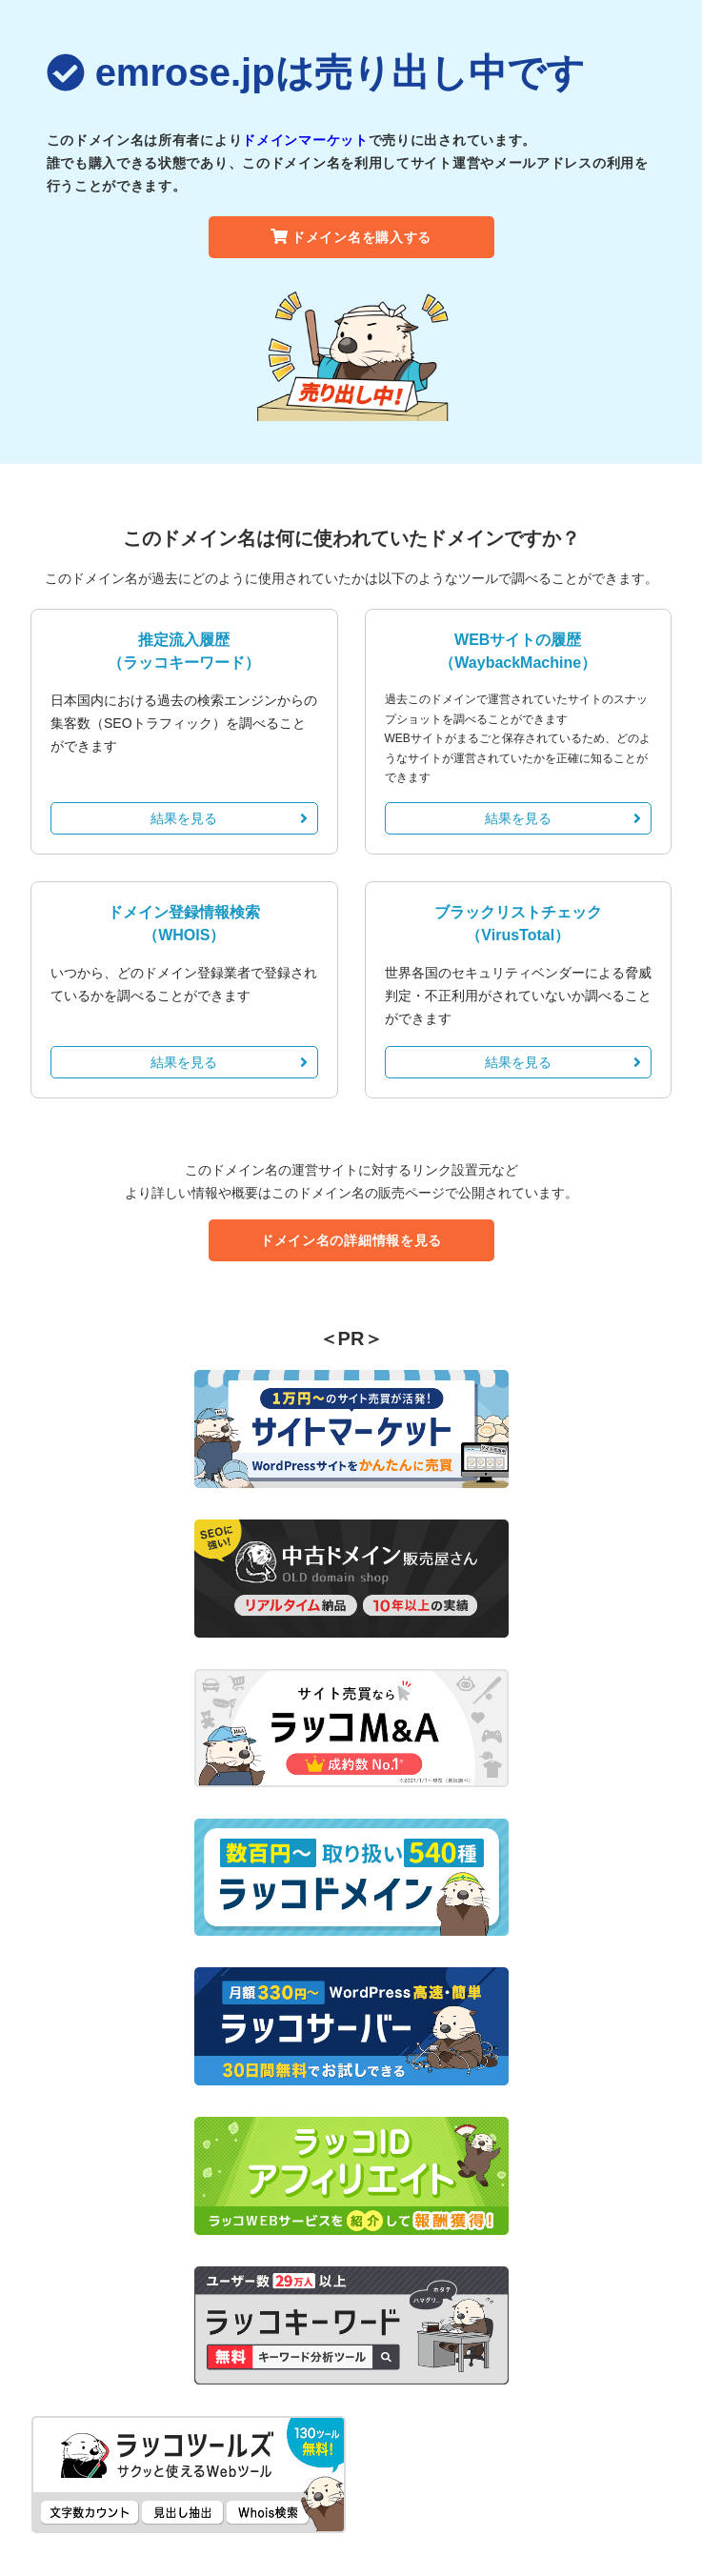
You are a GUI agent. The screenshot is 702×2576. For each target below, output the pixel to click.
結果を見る (228, 818)
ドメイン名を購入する (351, 237)
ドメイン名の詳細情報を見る (351, 1240)
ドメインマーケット (305, 140)
